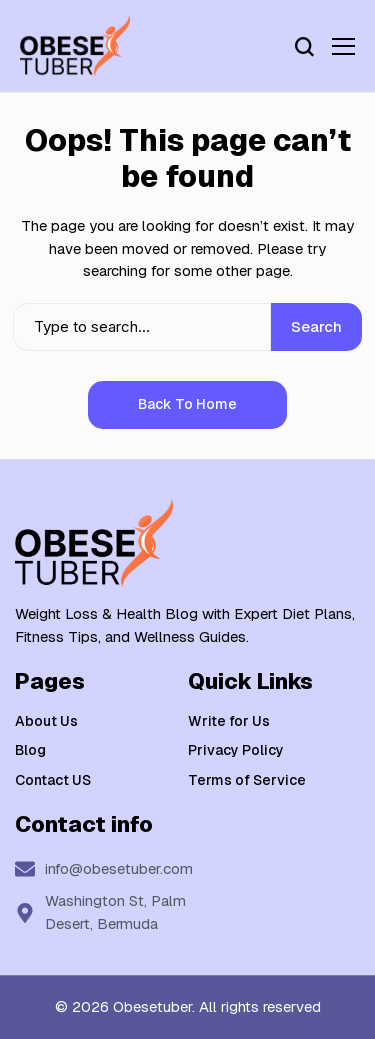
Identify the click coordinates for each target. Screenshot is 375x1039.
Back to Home (187, 404)
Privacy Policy (236, 750)
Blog (30, 750)
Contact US (53, 780)
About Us (46, 721)
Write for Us (229, 721)
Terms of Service (247, 780)
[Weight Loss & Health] (75, 46)
